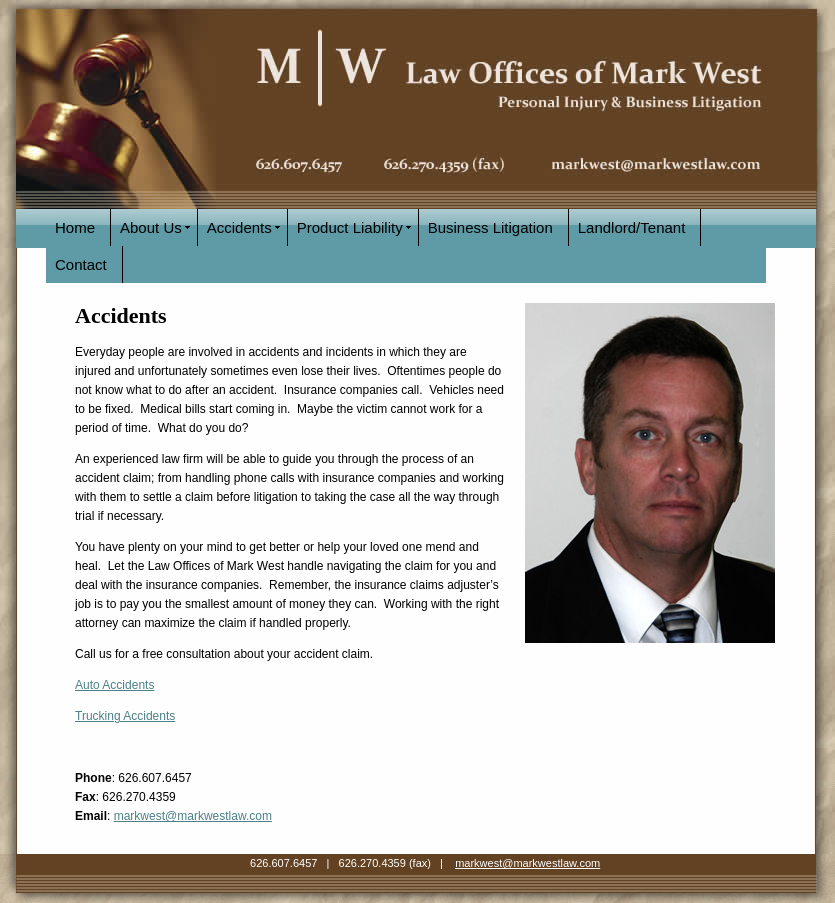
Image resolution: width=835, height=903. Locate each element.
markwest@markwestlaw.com (193, 816)
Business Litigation (490, 227)
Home (75, 227)
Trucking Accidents (125, 716)
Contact (81, 264)
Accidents (239, 227)
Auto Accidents (114, 685)
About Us (151, 227)
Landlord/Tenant (632, 227)
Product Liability (350, 227)
